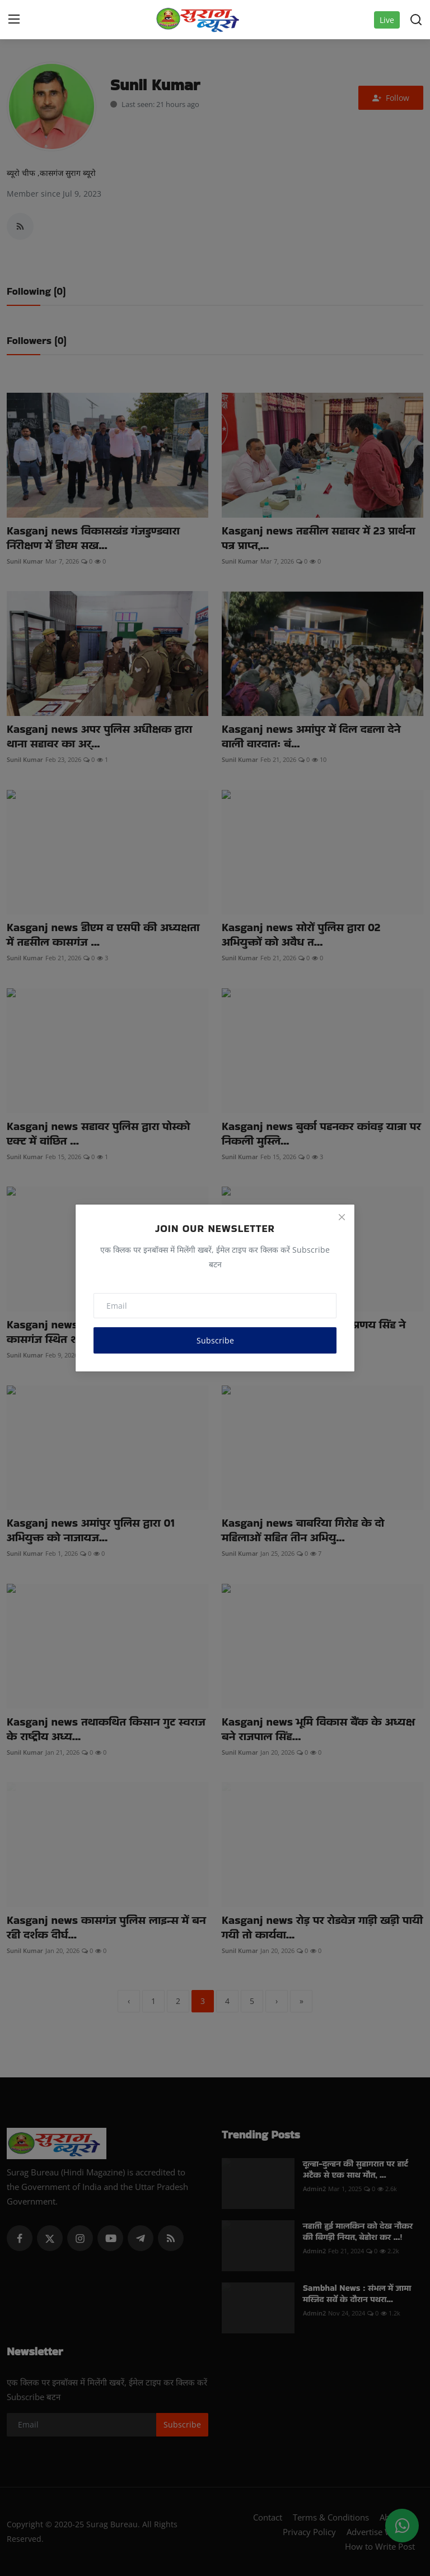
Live (387, 20)
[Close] (341, 1217)
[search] (416, 19)
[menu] (14, 19)
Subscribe (215, 1340)
